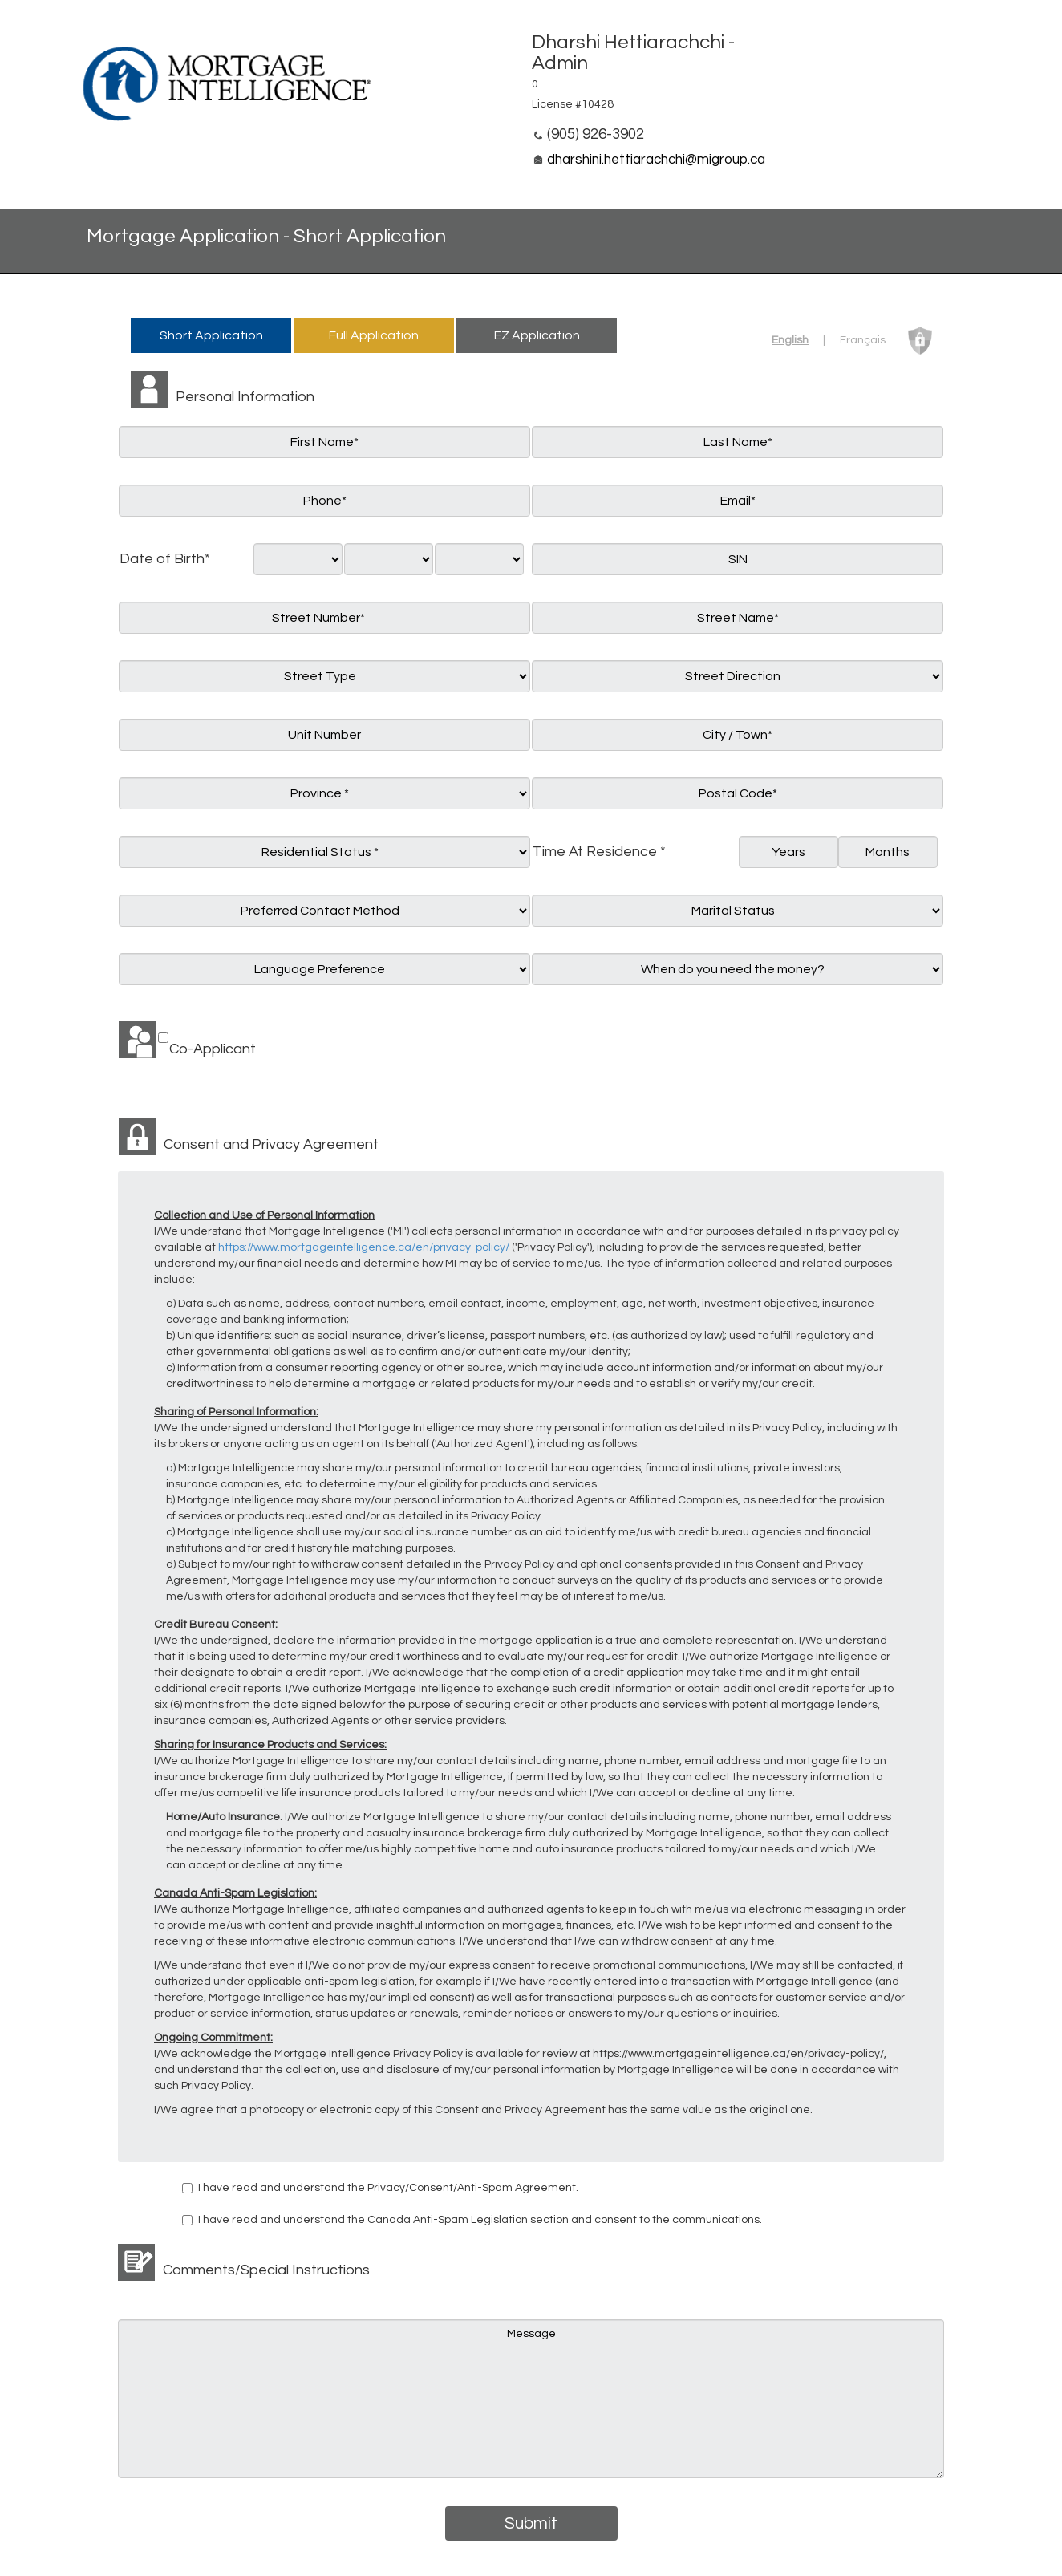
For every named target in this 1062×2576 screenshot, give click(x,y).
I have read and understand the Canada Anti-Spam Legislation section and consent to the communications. (480, 2219)
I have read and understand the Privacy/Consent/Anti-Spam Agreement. (388, 2187)
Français (863, 340)
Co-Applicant (212, 1049)
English (790, 340)
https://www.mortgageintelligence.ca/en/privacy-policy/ (363, 1247)
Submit (531, 2523)
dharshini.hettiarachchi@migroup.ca (656, 159)
